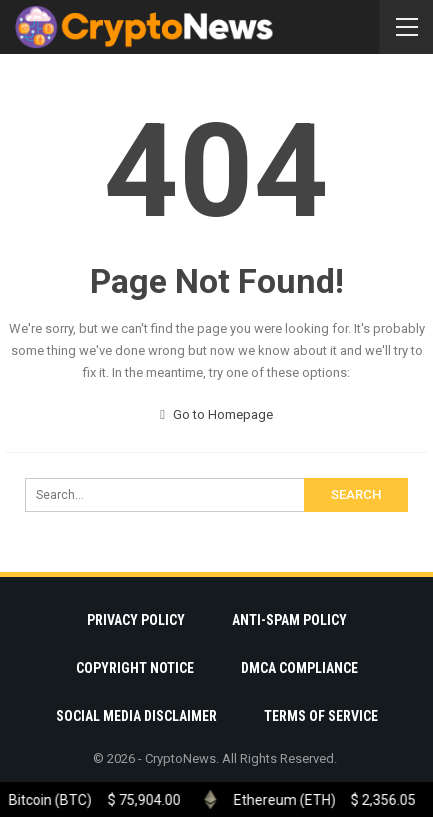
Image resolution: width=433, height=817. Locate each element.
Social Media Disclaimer (136, 716)
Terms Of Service (321, 716)
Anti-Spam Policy (289, 620)
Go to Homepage (216, 414)
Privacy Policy (136, 620)
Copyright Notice (135, 668)
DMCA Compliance (299, 668)
